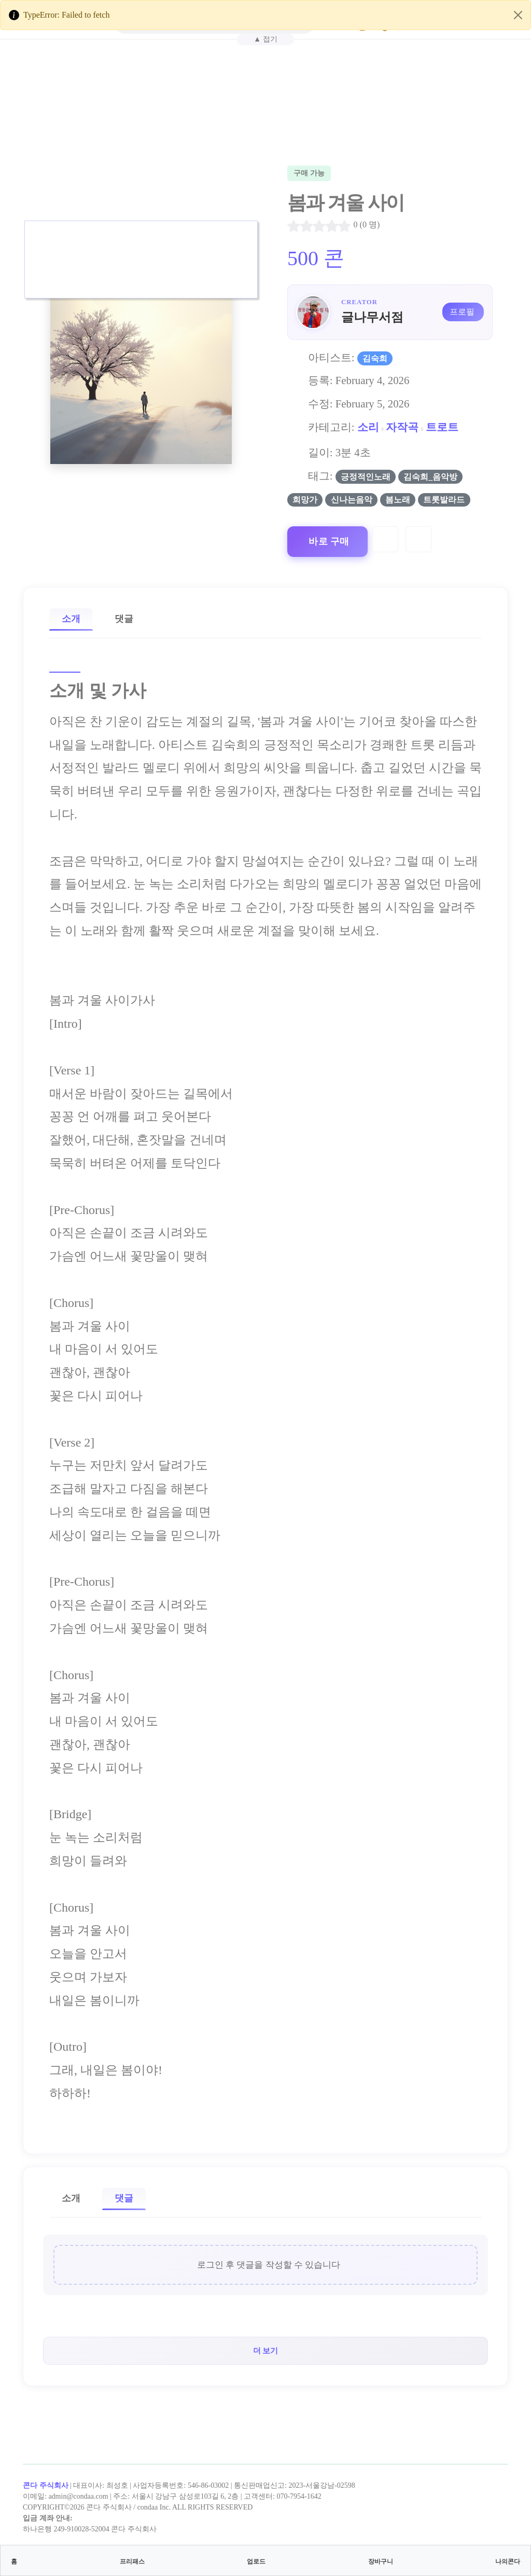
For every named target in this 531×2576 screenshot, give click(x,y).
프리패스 (132, 2561)
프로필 (462, 311)
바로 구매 (329, 541)
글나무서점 (372, 317)
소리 (368, 427)
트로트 (442, 427)
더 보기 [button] (265, 2350)
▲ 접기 (265, 39)
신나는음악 (351, 499)
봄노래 (397, 499)
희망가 (304, 499)
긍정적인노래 (365, 476)
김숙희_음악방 (430, 476)
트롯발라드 (444, 499)
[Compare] (418, 539)
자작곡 (402, 427)
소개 (71, 619)
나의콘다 (507, 2561)
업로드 (256, 2561)
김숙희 (374, 358)
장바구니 (380, 2561)
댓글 (124, 619)
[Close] (518, 15)
